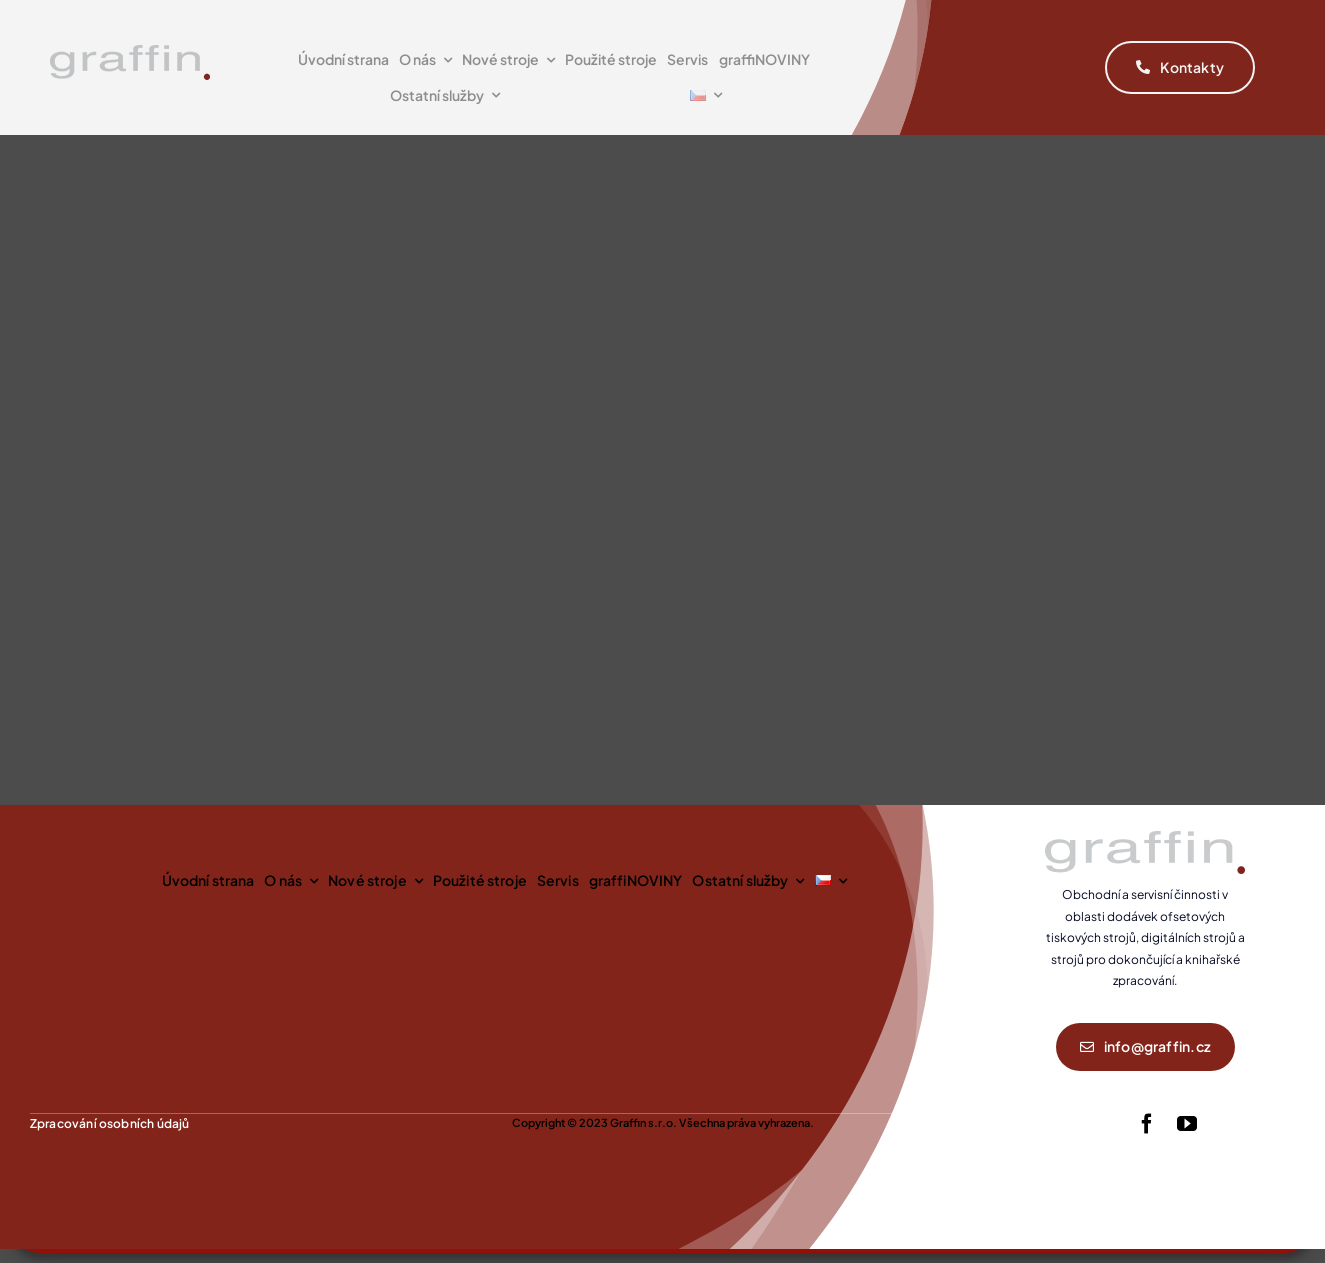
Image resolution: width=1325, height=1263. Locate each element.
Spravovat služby (1197, 1189)
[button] (1285, 914)
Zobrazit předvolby (1169, 970)
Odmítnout (910, 970)
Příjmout (650, 970)
